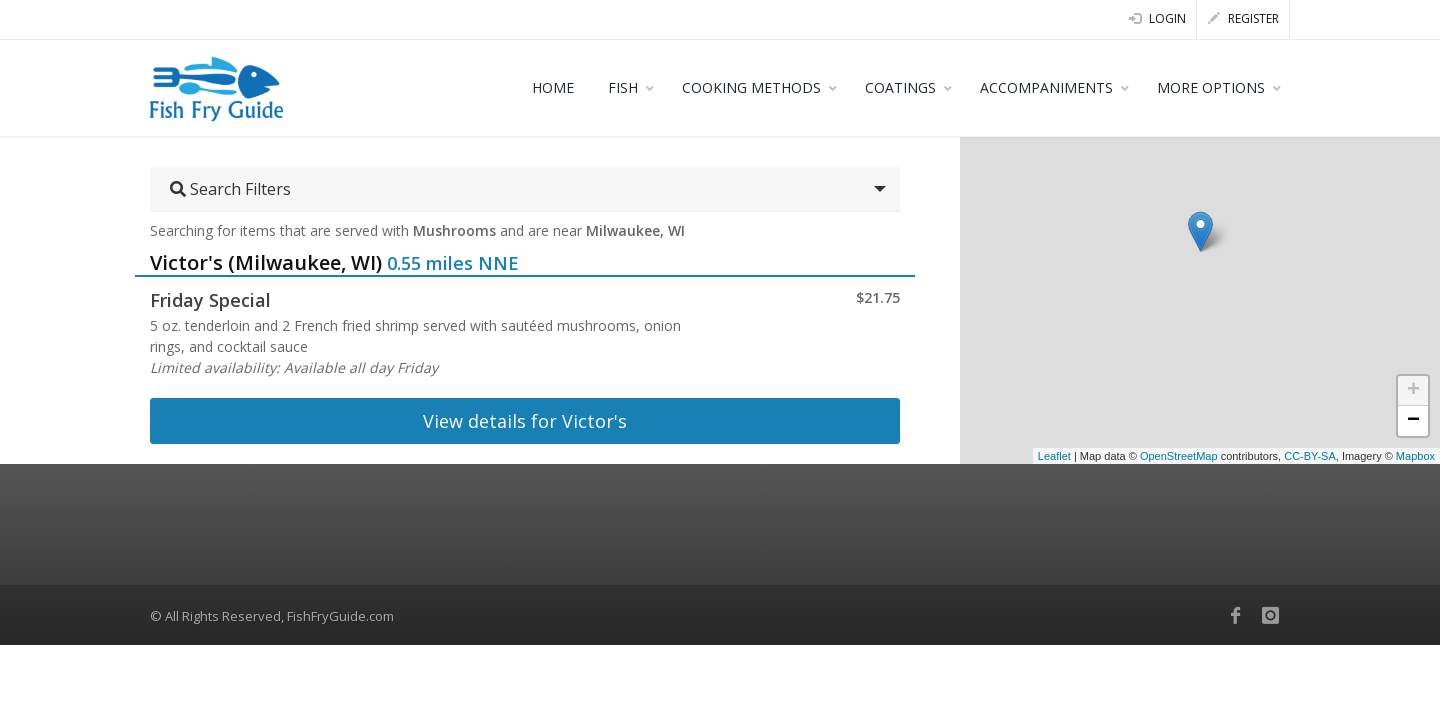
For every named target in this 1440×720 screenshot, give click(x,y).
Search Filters (230, 189)
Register (1243, 18)
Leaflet (1054, 456)
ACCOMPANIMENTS (1046, 87)
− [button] (1413, 421)
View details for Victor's (525, 421)
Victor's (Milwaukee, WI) (266, 262)
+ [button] (1413, 391)
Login (1157, 18)
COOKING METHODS (751, 87)
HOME (553, 87)
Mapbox (1415, 456)
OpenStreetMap (1179, 456)
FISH (623, 87)
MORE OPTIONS (1211, 87)
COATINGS (900, 87)
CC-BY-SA (1310, 456)
